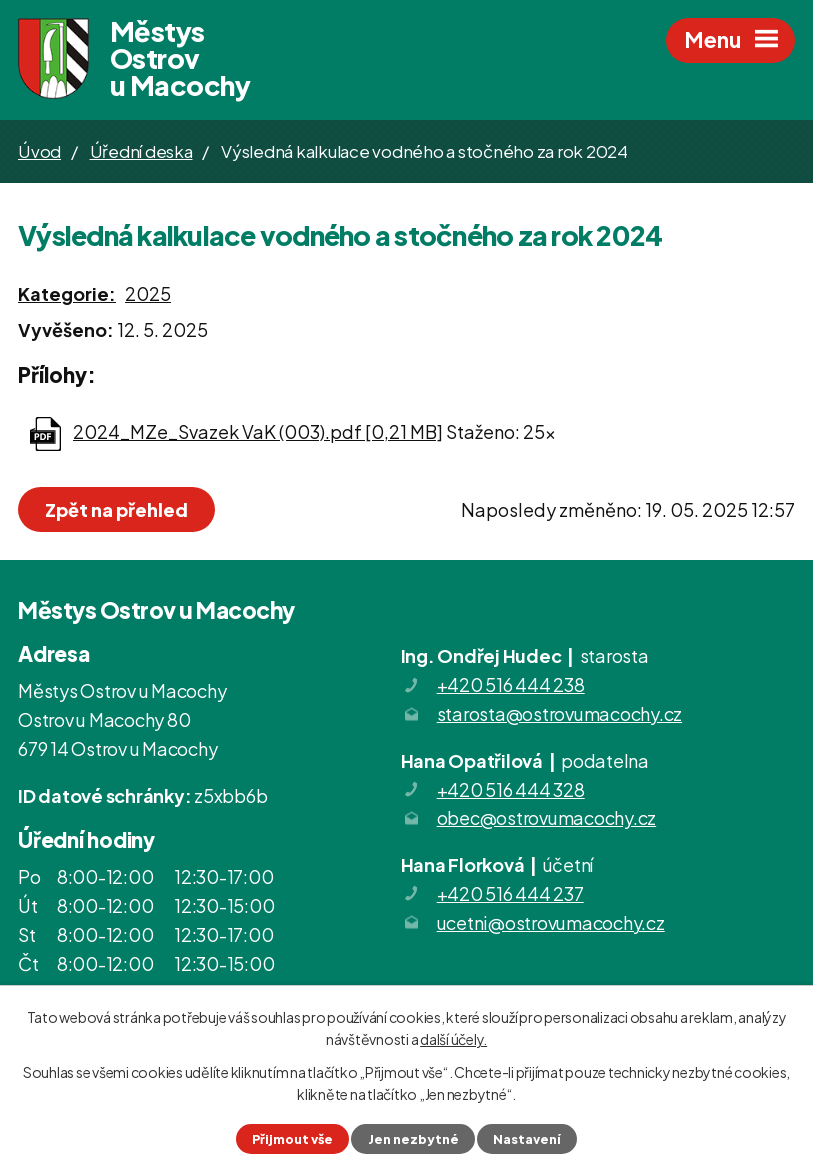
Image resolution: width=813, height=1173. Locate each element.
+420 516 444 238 (511, 684)
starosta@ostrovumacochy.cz (560, 713)
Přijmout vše (292, 1139)
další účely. (453, 1039)
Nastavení (527, 1139)
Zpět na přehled (116, 509)
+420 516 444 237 (510, 893)
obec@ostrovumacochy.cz (547, 817)
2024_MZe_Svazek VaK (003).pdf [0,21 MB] (258, 431)
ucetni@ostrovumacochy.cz (551, 922)
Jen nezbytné (413, 1139)
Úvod (39, 151)
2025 (148, 293)
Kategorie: (67, 293)
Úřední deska (141, 151)
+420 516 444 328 (511, 789)
